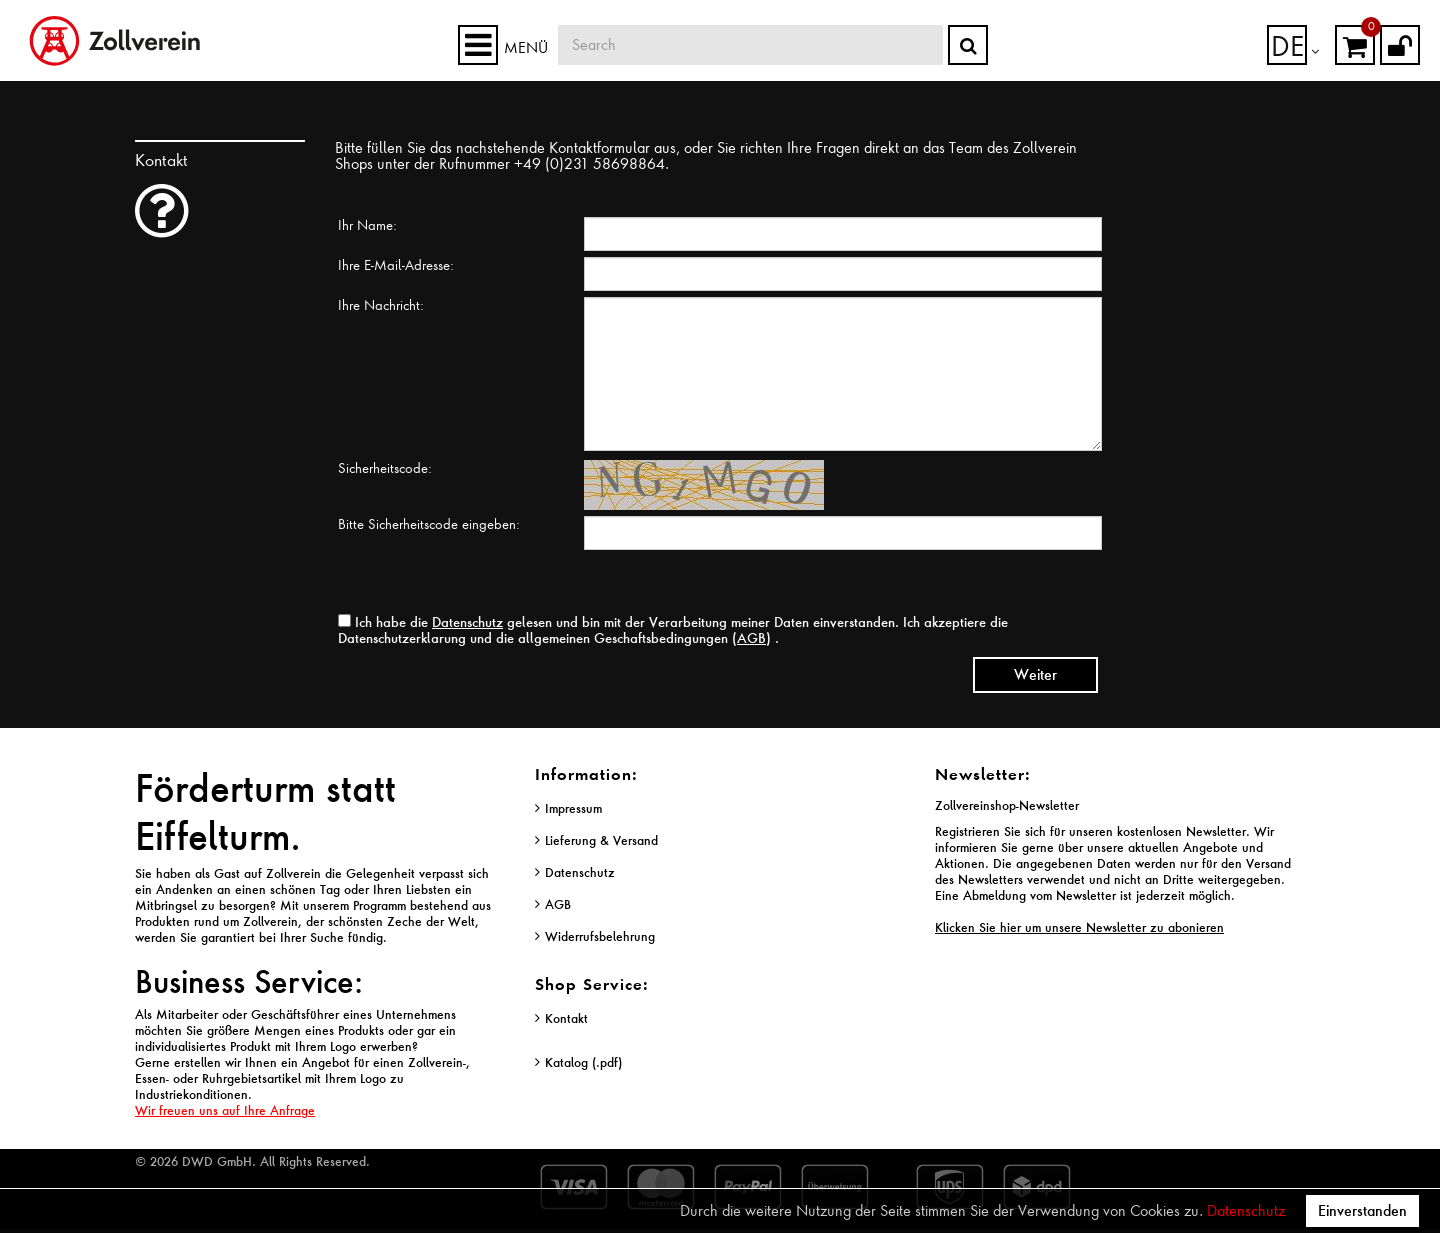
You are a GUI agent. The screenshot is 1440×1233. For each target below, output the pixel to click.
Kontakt (566, 1018)
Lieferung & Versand (601, 840)
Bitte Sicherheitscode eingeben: (429, 524)
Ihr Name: (367, 225)
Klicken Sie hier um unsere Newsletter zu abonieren (1079, 927)
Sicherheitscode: (385, 468)
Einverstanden (1362, 1210)
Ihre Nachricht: (381, 305)
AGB (751, 637)
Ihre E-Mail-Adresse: (396, 265)
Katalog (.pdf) (583, 1062)
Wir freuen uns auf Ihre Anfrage (225, 1110)
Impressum (573, 808)
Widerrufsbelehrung (600, 936)
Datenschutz (1246, 1211)
